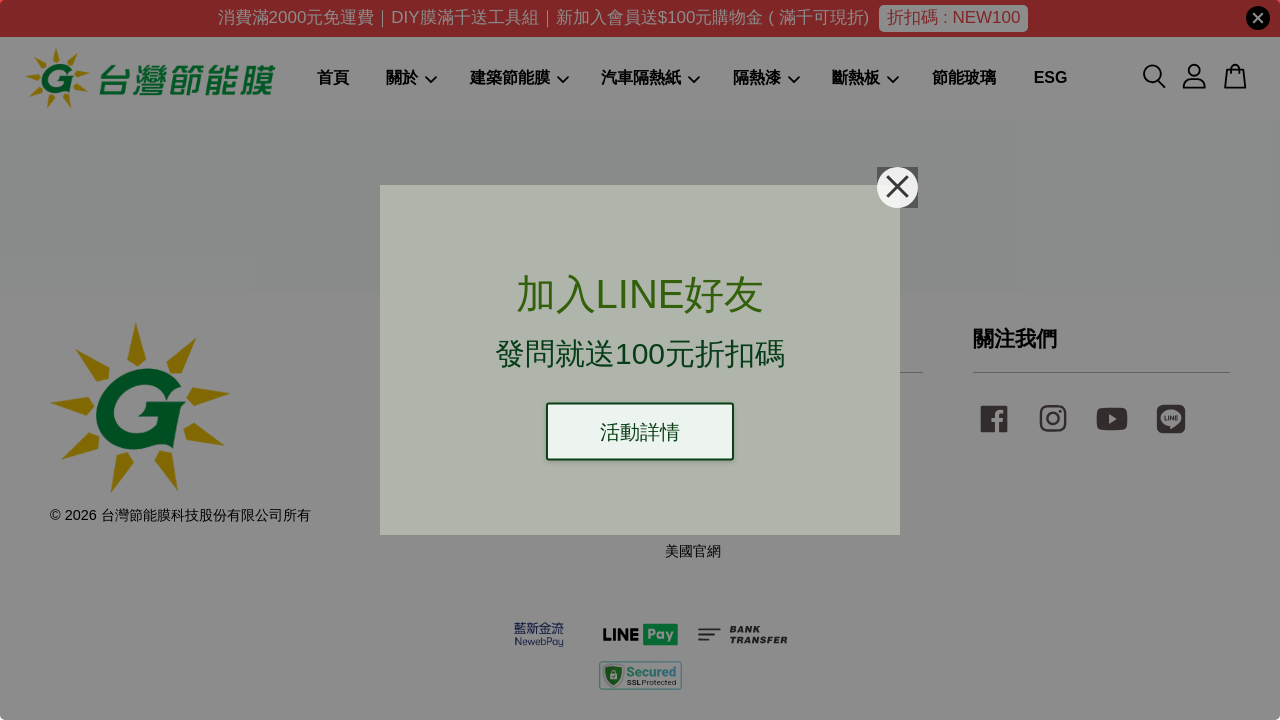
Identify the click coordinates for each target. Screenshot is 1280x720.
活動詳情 (640, 432)
